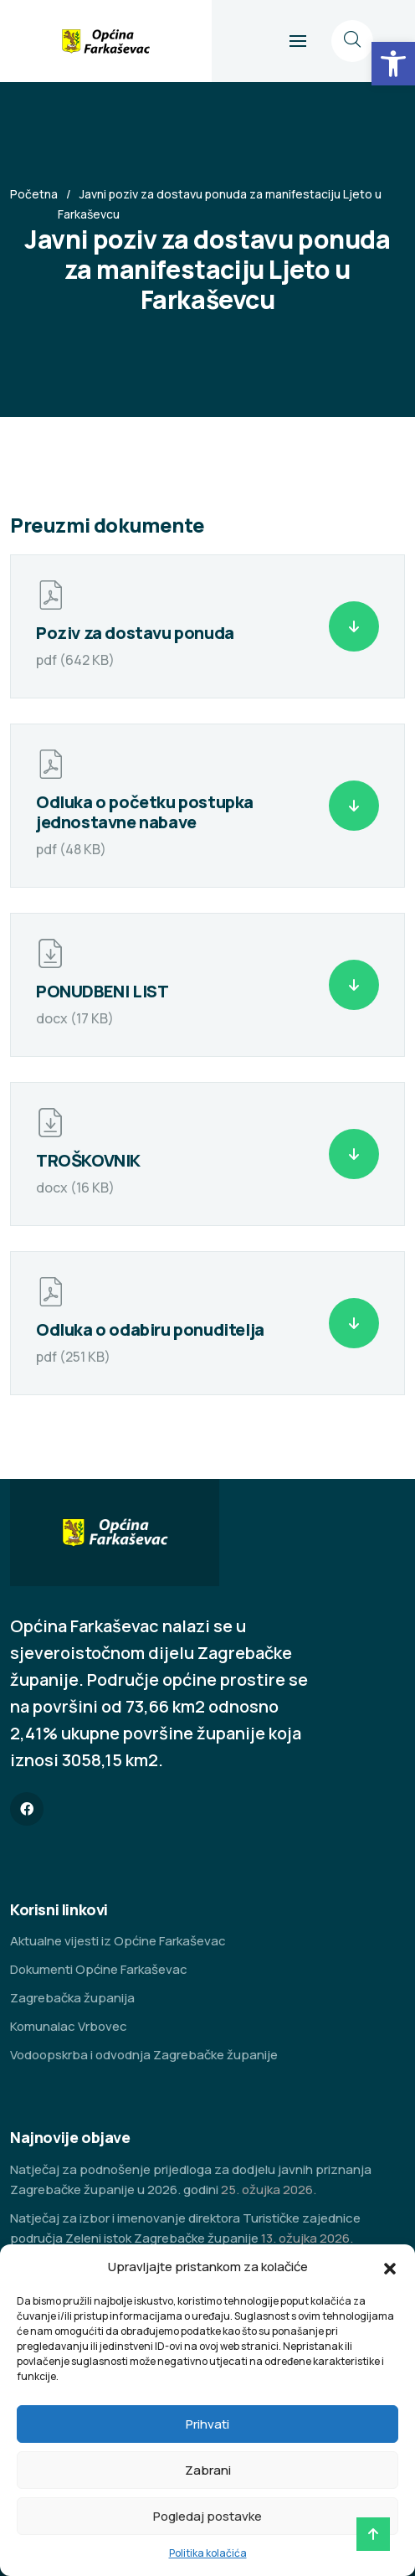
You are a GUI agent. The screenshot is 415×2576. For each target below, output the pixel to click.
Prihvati (207, 2424)
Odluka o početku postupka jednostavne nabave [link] (145, 812)
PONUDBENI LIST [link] (102, 991)
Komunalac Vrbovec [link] (68, 2026)
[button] (390, 2267)
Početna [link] (34, 194)
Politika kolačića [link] (208, 2553)
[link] (393, 63)
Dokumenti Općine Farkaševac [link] (98, 1969)
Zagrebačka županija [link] (72, 1998)
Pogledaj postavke (207, 2516)
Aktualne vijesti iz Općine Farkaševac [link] (118, 1941)
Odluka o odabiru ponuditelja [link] (150, 1329)
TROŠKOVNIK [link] (88, 1160)
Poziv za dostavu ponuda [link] (135, 632)
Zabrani (208, 2470)
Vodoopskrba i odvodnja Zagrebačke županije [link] (144, 2054)
